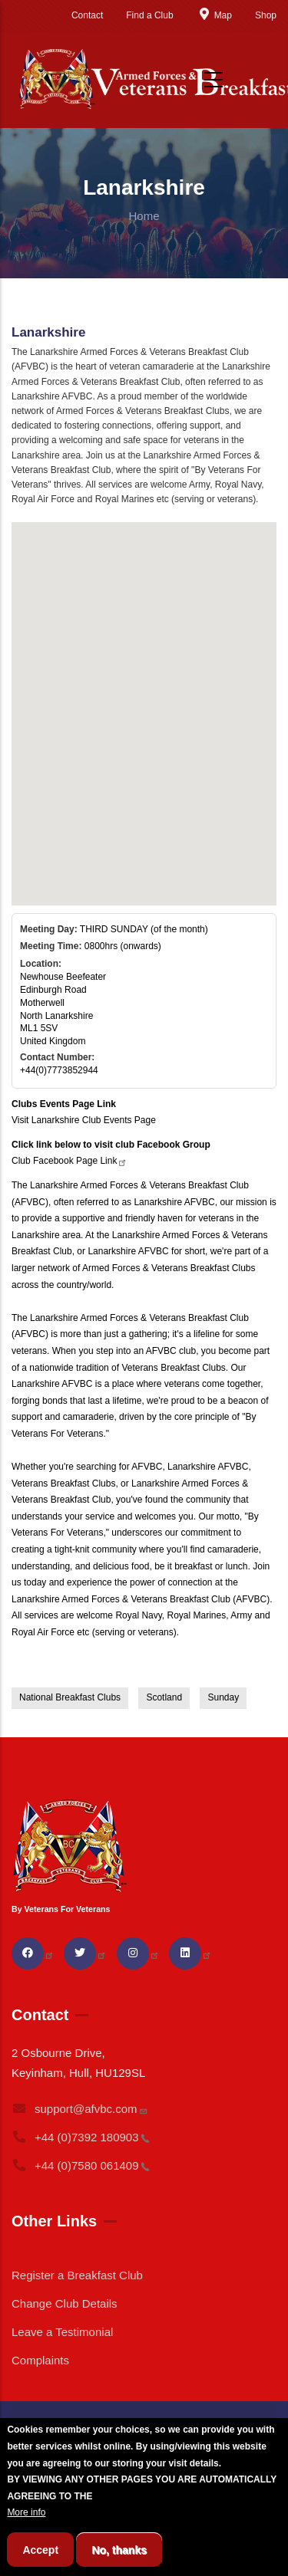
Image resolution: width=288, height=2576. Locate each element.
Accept (40, 2550)
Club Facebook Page (69, 1160)
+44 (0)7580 (81, 2165)
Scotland (164, 1697)
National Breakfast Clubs (70, 1697)
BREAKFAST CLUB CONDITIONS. (169, 2496)
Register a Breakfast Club (77, 2275)
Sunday (223, 1697)
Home (143, 215)
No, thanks (119, 2550)
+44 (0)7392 (81, 2137)
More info (26, 2512)
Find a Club (149, 15)
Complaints (40, 2360)
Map (214, 15)
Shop (265, 15)
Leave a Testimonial (62, 2331)
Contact (87, 15)
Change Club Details (65, 2303)
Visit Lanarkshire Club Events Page (84, 1120)
